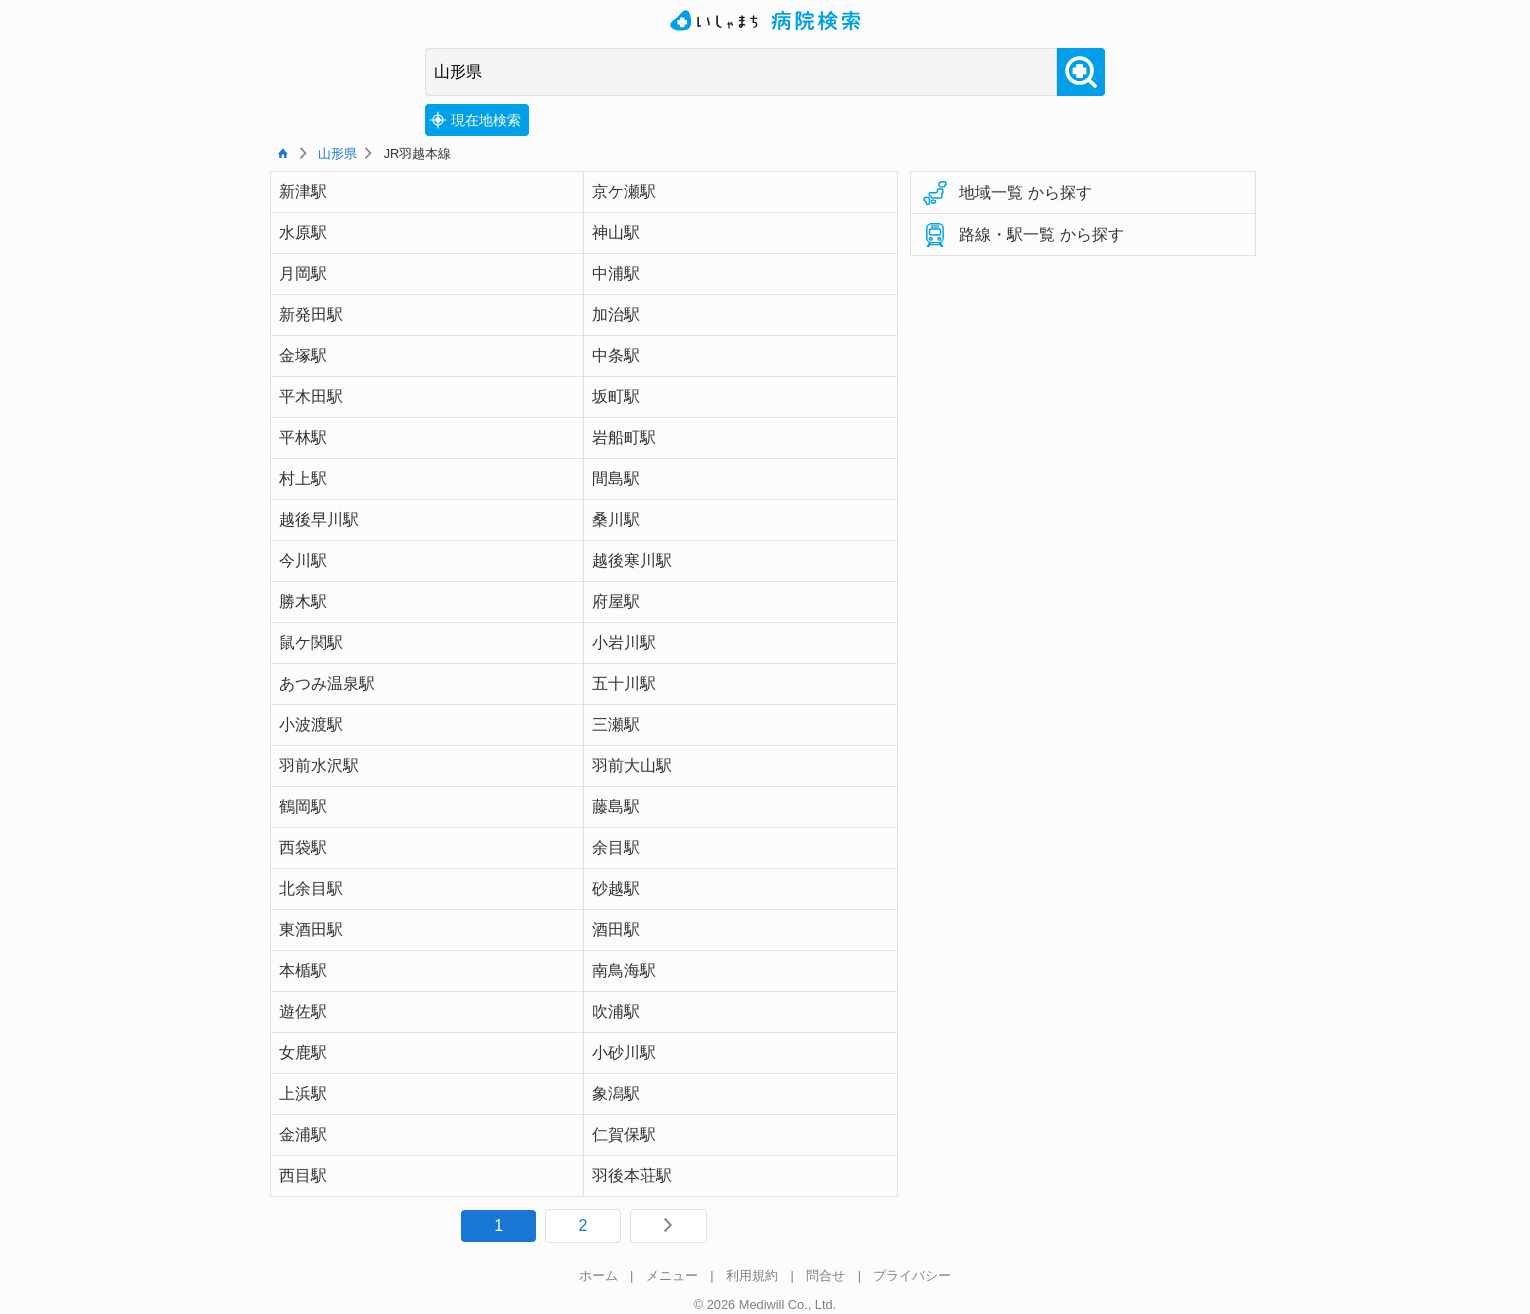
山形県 (337, 153)
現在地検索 (475, 120)
